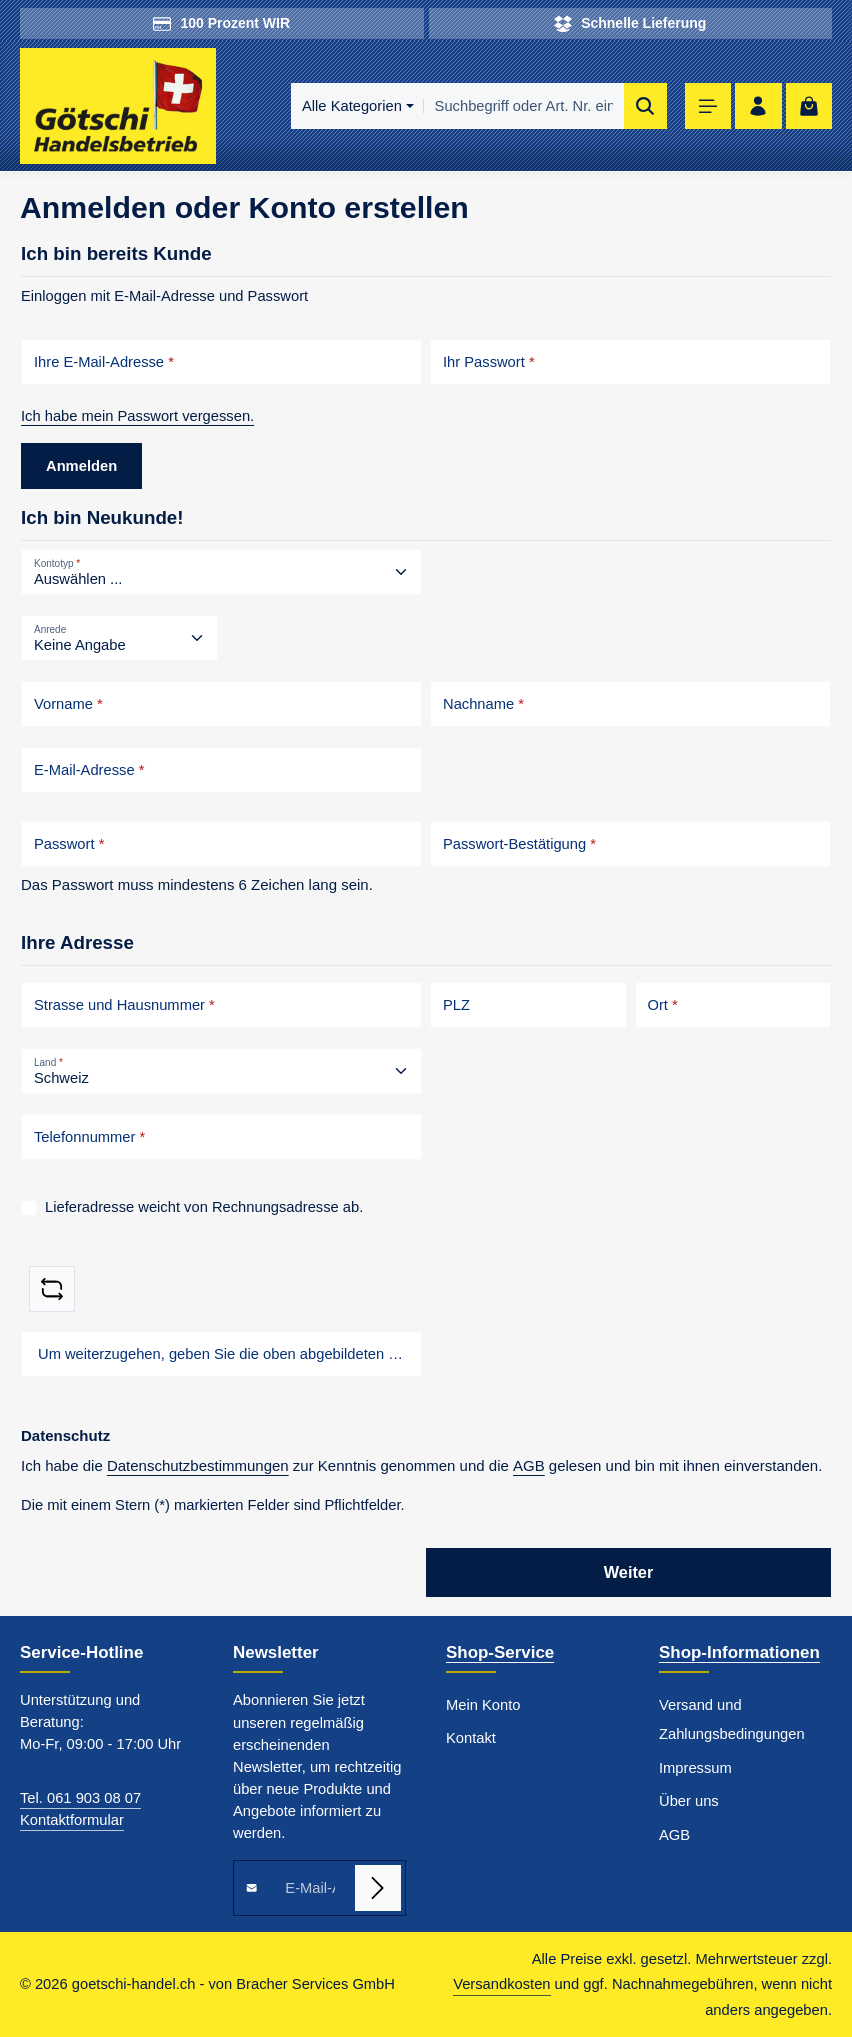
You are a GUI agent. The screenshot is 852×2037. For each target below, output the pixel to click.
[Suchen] (645, 106)
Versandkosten (501, 1984)
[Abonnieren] (378, 1888)
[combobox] (523, 106)
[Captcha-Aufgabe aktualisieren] (52, 1289)
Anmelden (81, 466)
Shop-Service (500, 1652)
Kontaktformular (72, 1820)
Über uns (689, 1801)
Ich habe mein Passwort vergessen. (137, 416)
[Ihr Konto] (758, 106)
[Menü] (708, 106)
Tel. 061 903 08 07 (80, 1798)
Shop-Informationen (739, 1652)
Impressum (695, 1768)
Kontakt (471, 1738)
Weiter (629, 1572)
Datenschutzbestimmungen (198, 1465)
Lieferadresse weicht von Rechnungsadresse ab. (204, 1207)
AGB (529, 1465)
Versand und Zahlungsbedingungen (732, 1719)
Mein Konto (483, 1705)
